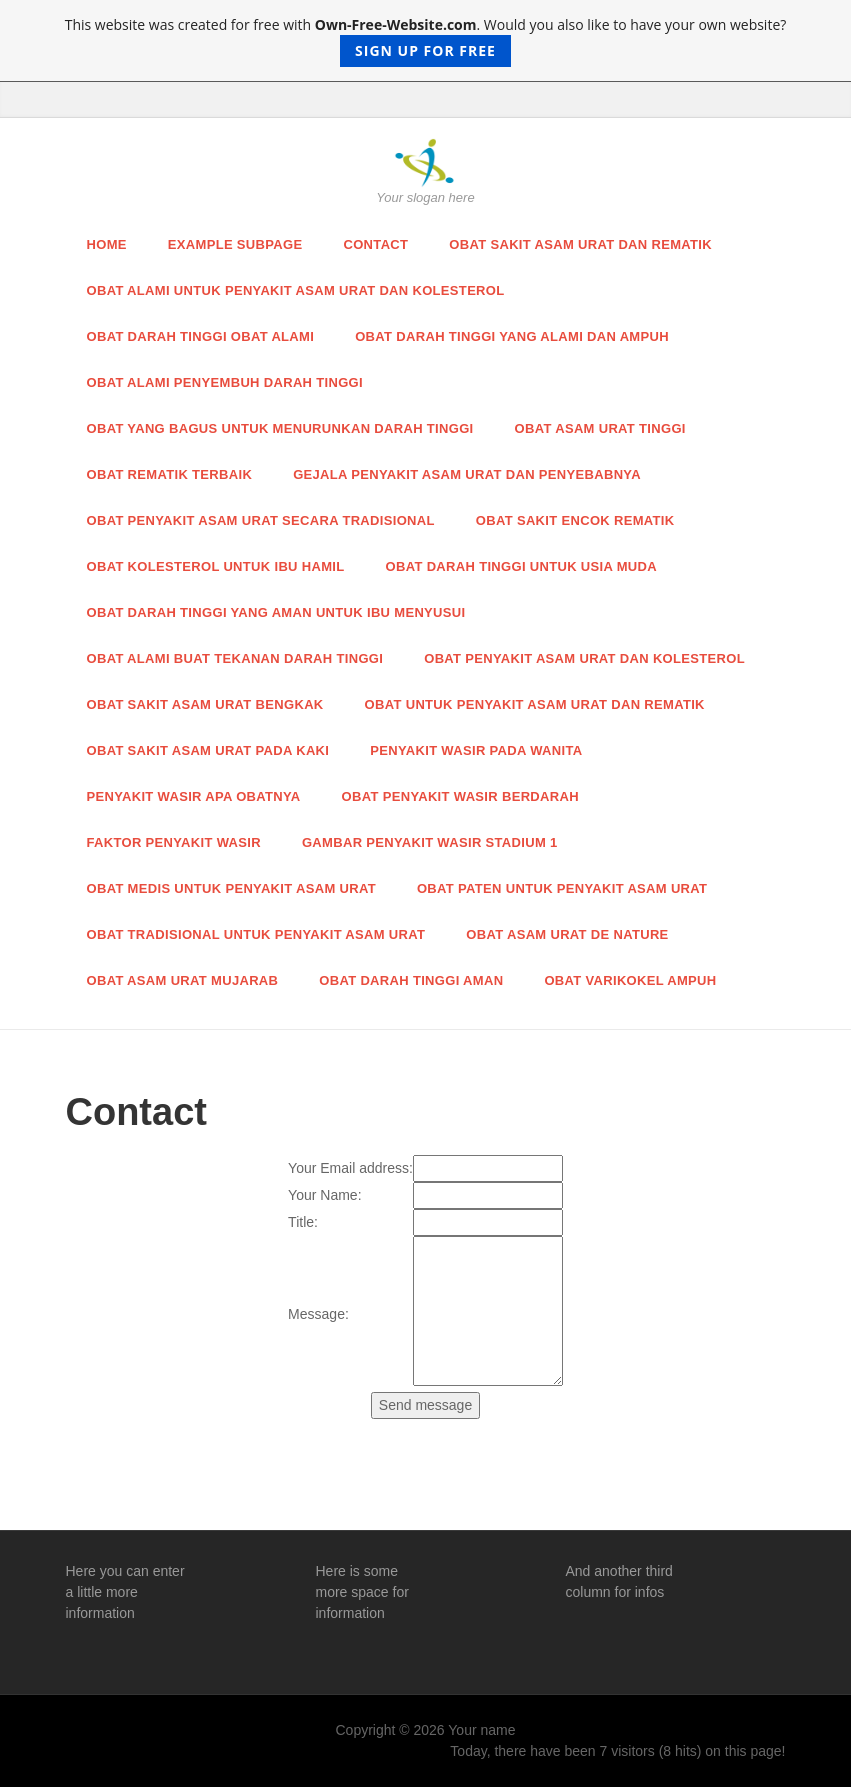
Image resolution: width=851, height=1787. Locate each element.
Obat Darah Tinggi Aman (411, 980)
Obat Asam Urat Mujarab (183, 980)
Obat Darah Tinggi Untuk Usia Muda (521, 566)
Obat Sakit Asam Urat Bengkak (205, 704)
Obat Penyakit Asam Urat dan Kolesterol (584, 658)
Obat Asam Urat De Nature (567, 934)
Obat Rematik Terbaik (170, 474)
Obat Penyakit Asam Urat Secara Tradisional (261, 520)
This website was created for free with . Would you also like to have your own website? (426, 41)
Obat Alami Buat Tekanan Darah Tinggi (235, 658)
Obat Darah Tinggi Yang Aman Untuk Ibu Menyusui (276, 612)
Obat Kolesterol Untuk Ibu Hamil (216, 566)
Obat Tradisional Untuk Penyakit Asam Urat (256, 934)
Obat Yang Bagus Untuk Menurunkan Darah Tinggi (280, 428)
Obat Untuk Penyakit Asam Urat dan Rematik (535, 704)
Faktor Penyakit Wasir (174, 842)
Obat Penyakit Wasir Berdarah (460, 796)
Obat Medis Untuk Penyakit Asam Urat (231, 888)
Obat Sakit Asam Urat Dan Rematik (580, 244)
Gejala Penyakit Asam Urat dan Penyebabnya (467, 474)
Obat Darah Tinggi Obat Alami (201, 336)
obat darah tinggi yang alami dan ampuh (512, 336)
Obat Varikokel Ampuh (630, 980)
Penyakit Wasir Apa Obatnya (194, 796)
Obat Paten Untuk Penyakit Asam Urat (562, 888)
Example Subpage (235, 244)
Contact (375, 244)
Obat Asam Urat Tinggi (600, 428)
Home (107, 244)
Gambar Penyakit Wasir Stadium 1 (430, 842)
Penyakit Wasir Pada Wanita (476, 750)
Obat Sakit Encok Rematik (575, 520)
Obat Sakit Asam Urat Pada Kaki (208, 750)
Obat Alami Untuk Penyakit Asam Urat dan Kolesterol (296, 290)
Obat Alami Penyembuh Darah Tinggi (225, 382)
